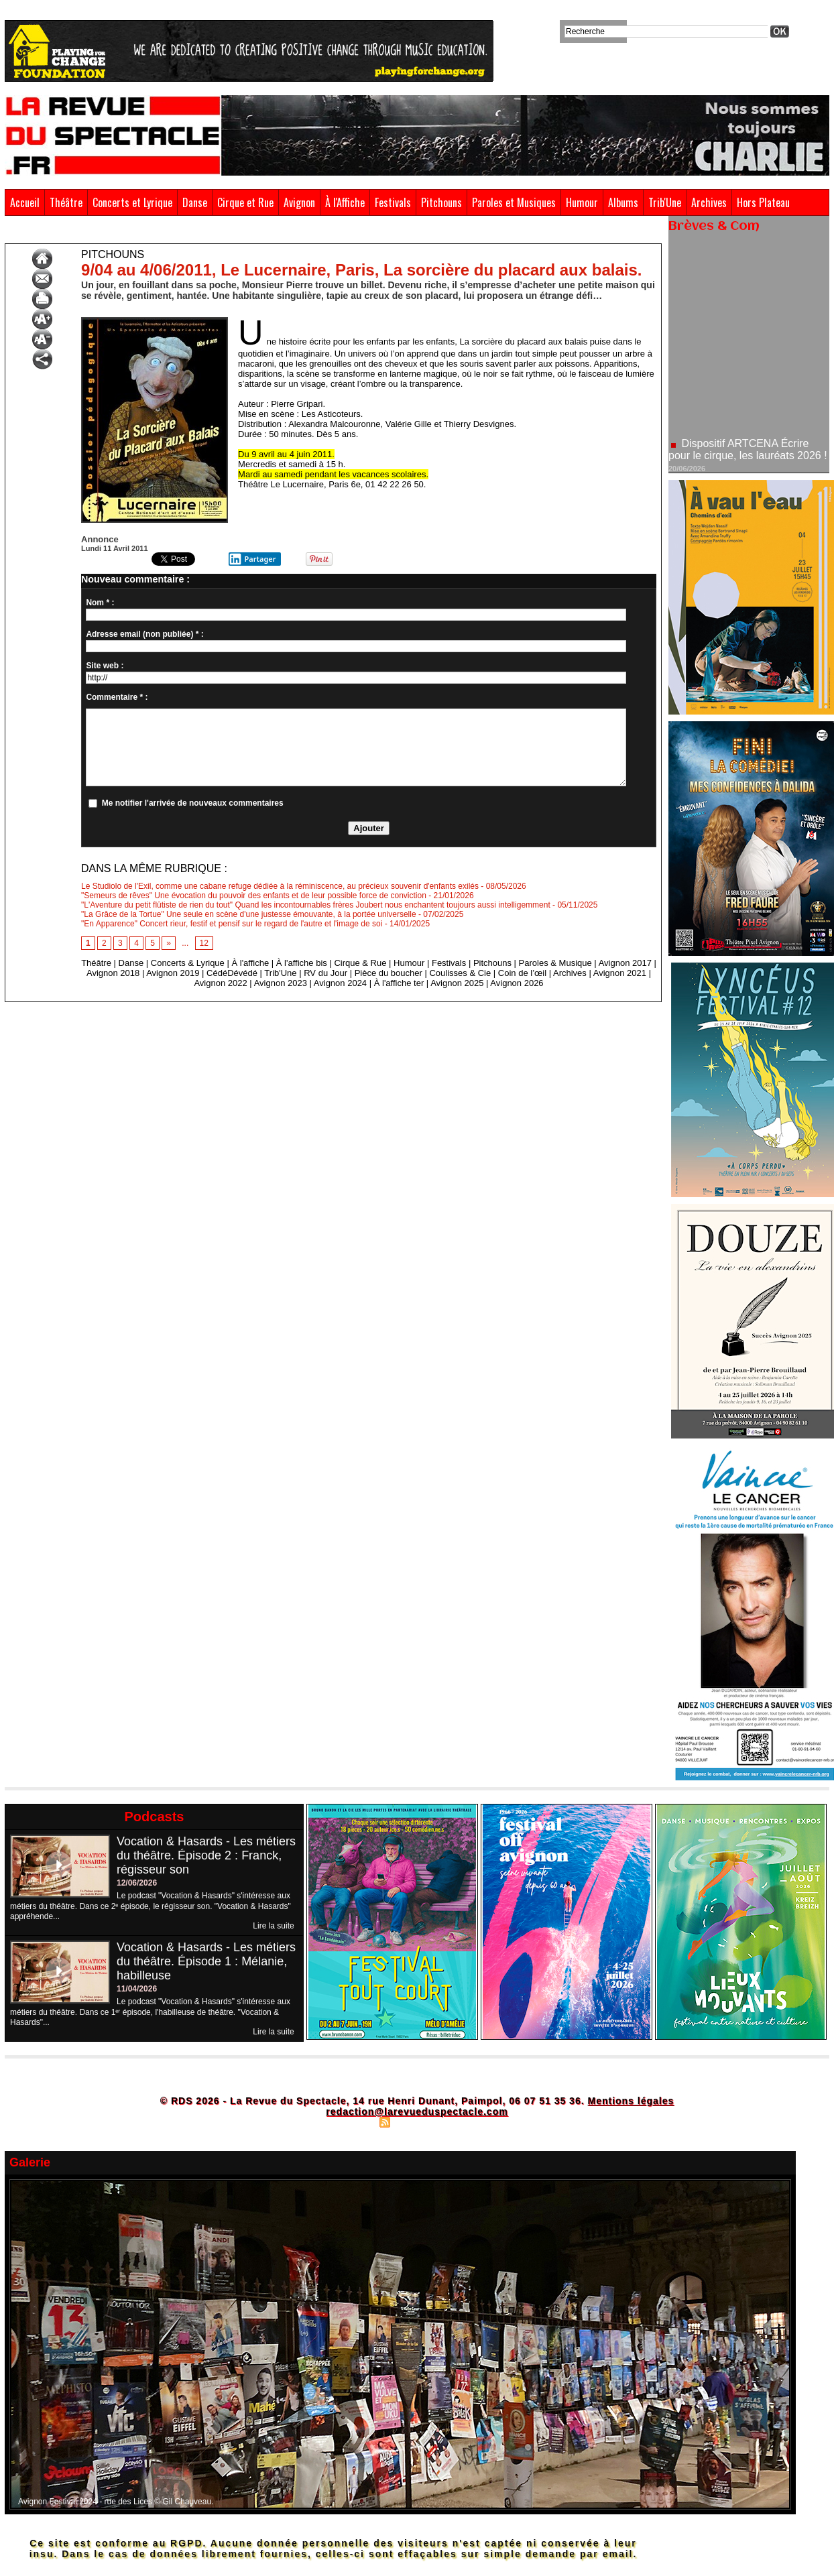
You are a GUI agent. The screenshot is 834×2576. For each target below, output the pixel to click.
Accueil (25, 202)
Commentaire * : (116, 697)
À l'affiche (250, 963)
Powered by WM (475, 2121)
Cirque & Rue (360, 963)
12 (204, 943)
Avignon (299, 202)
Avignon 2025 (456, 983)
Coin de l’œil (522, 973)
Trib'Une (664, 202)
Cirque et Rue (245, 202)
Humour (582, 202)
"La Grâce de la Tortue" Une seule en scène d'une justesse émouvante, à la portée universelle (248, 914)
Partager (252, 559)
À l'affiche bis (301, 963)
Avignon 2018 (112, 973)
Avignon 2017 (625, 963)
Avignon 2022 (220, 983)
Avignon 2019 (172, 973)
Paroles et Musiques (514, 202)
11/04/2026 (137, 1989)
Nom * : (100, 602)
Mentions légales (630, 2100)
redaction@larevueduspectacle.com (417, 2111)
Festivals (393, 202)
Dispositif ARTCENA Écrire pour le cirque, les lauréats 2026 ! (747, 460)
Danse (194, 202)
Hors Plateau (763, 202)
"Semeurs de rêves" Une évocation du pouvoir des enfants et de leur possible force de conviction (253, 895)
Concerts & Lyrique (188, 963)
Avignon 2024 (340, 983)
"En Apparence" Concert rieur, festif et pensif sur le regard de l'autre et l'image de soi (231, 923)
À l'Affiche (345, 202)
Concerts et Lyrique (132, 202)
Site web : (104, 665)
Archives (709, 202)
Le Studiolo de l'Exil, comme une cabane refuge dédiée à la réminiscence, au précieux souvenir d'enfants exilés (280, 886)
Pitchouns (441, 202)
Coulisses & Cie (460, 973)
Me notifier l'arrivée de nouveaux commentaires (193, 803)
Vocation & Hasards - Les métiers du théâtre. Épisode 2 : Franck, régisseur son (206, 1855)
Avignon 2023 (280, 983)
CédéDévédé (231, 973)
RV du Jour (325, 973)
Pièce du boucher (388, 973)
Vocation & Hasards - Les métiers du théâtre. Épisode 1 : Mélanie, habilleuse (206, 1961)
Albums (623, 202)
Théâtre (66, 202)
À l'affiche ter (399, 983)
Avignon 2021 (619, 973)
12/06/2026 (137, 1883)
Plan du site (350, 2121)
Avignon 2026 (516, 983)
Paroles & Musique (555, 963)
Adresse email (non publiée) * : (144, 634)
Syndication (415, 2121)
